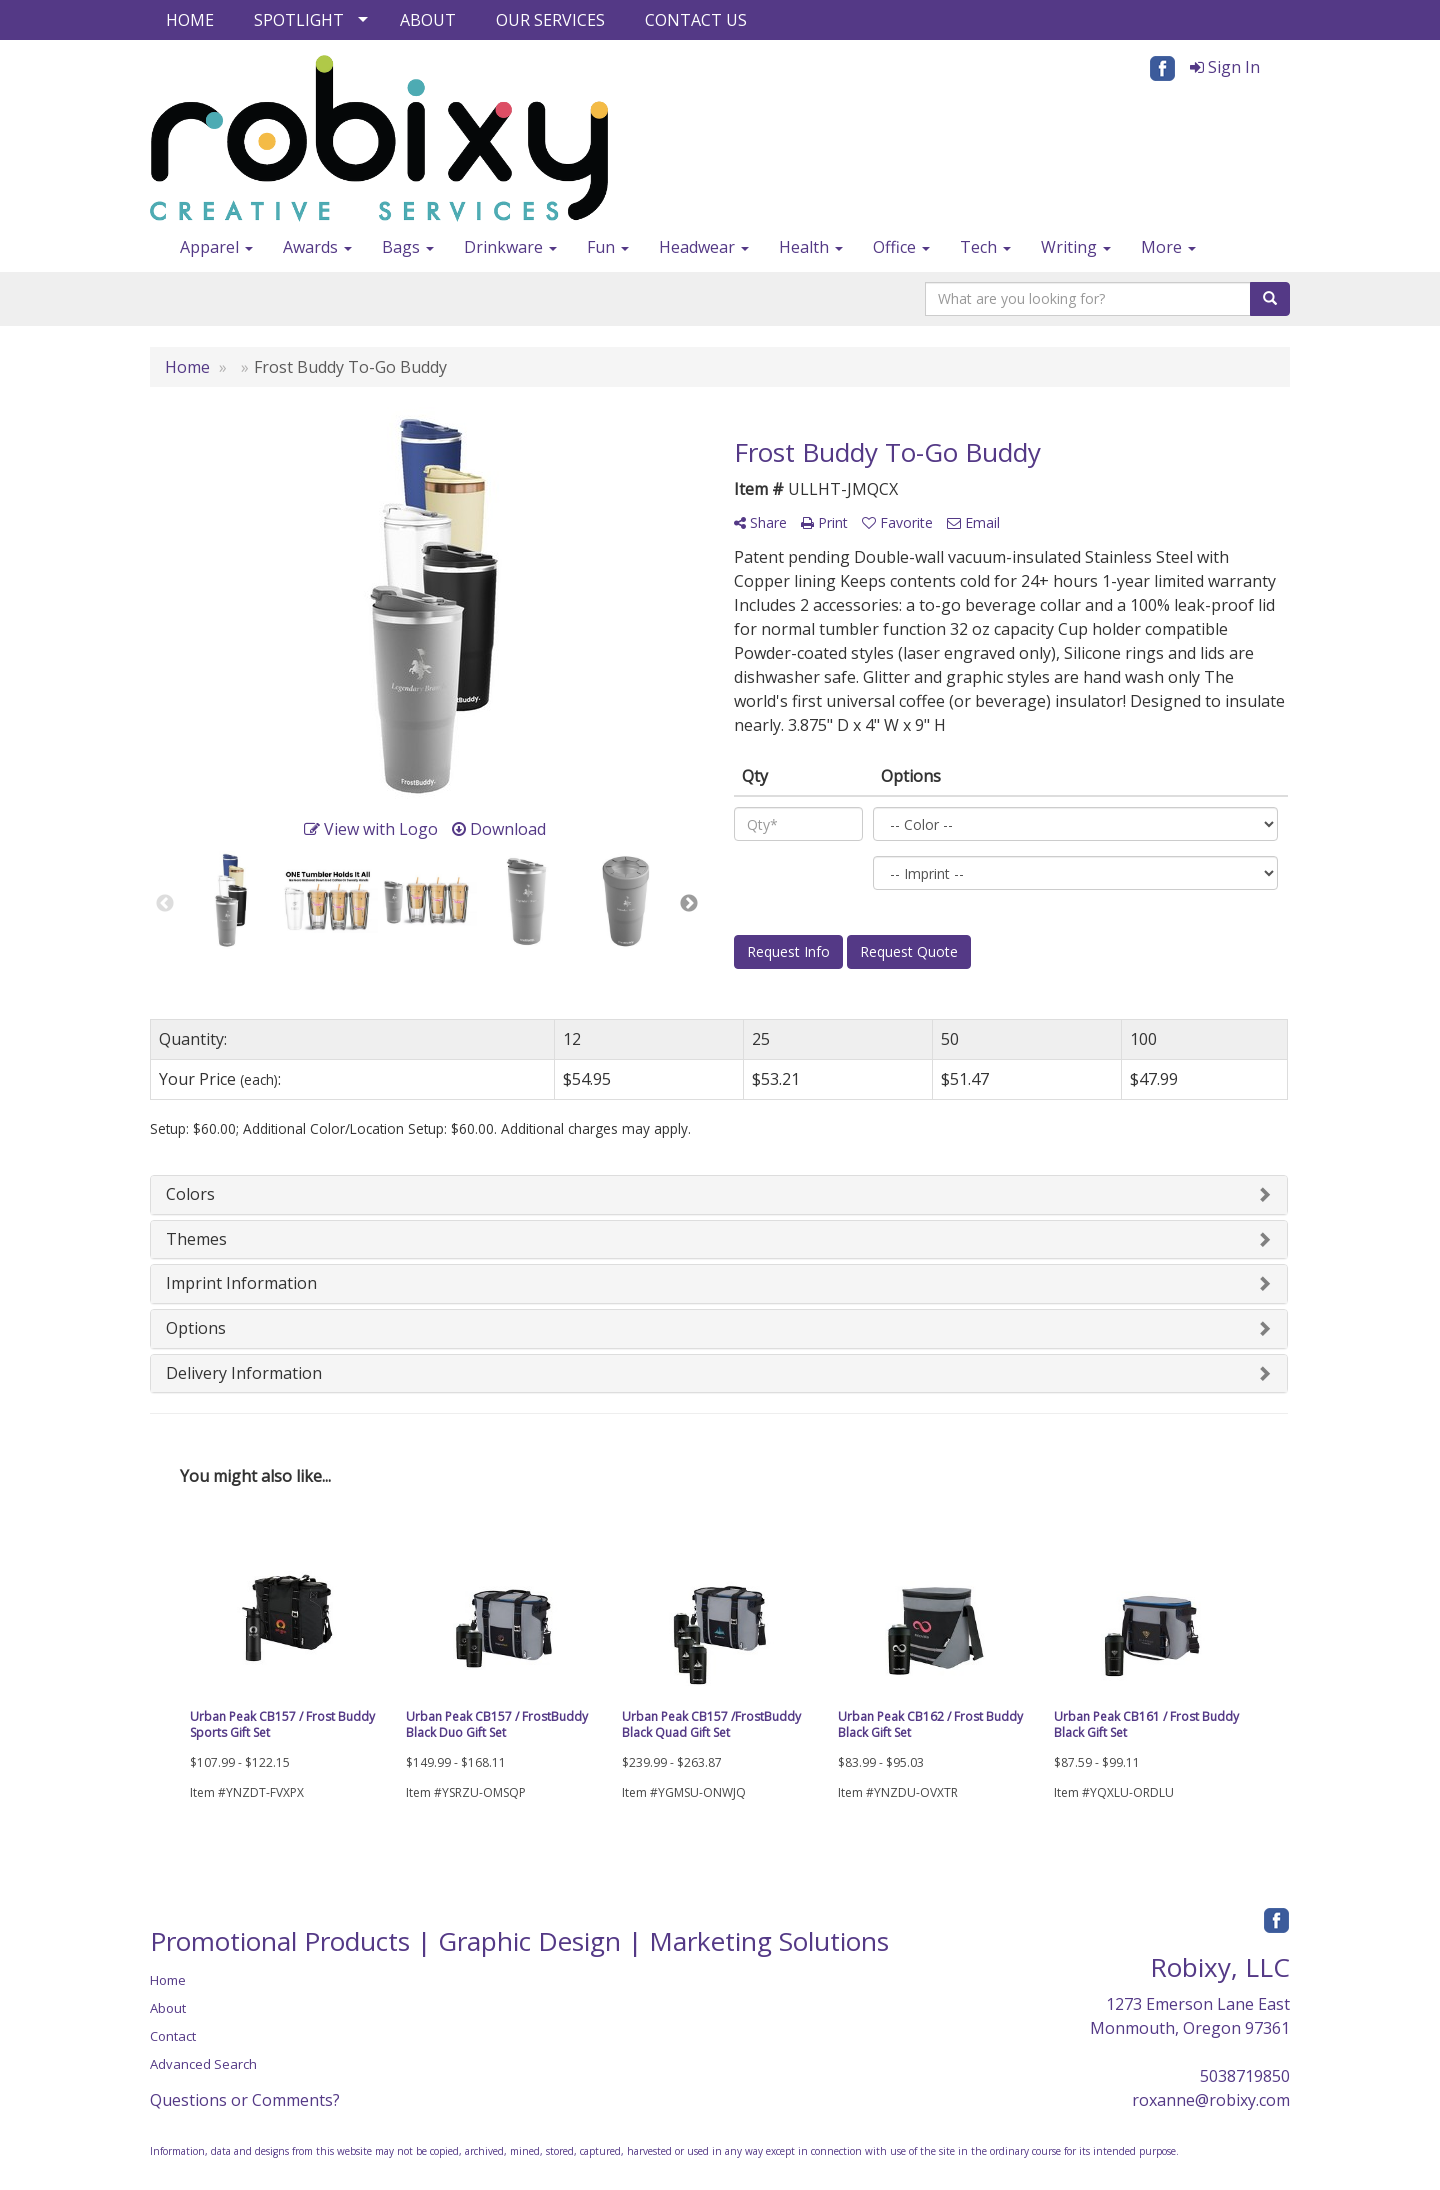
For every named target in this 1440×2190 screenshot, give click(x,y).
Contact (173, 2036)
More (1168, 247)
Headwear (704, 247)
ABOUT (428, 20)
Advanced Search (203, 2064)
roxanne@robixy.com (1211, 2100)
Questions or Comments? (245, 2100)
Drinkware (510, 247)
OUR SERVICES (550, 20)
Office (901, 247)
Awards (317, 247)
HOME (190, 20)
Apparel (216, 247)
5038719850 (1245, 2076)
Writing (1076, 247)
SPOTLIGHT (299, 20)
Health (811, 247)
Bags (408, 247)
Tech (985, 247)
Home (168, 1980)
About (168, 2008)
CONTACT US (696, 20)
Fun (608, 247)
